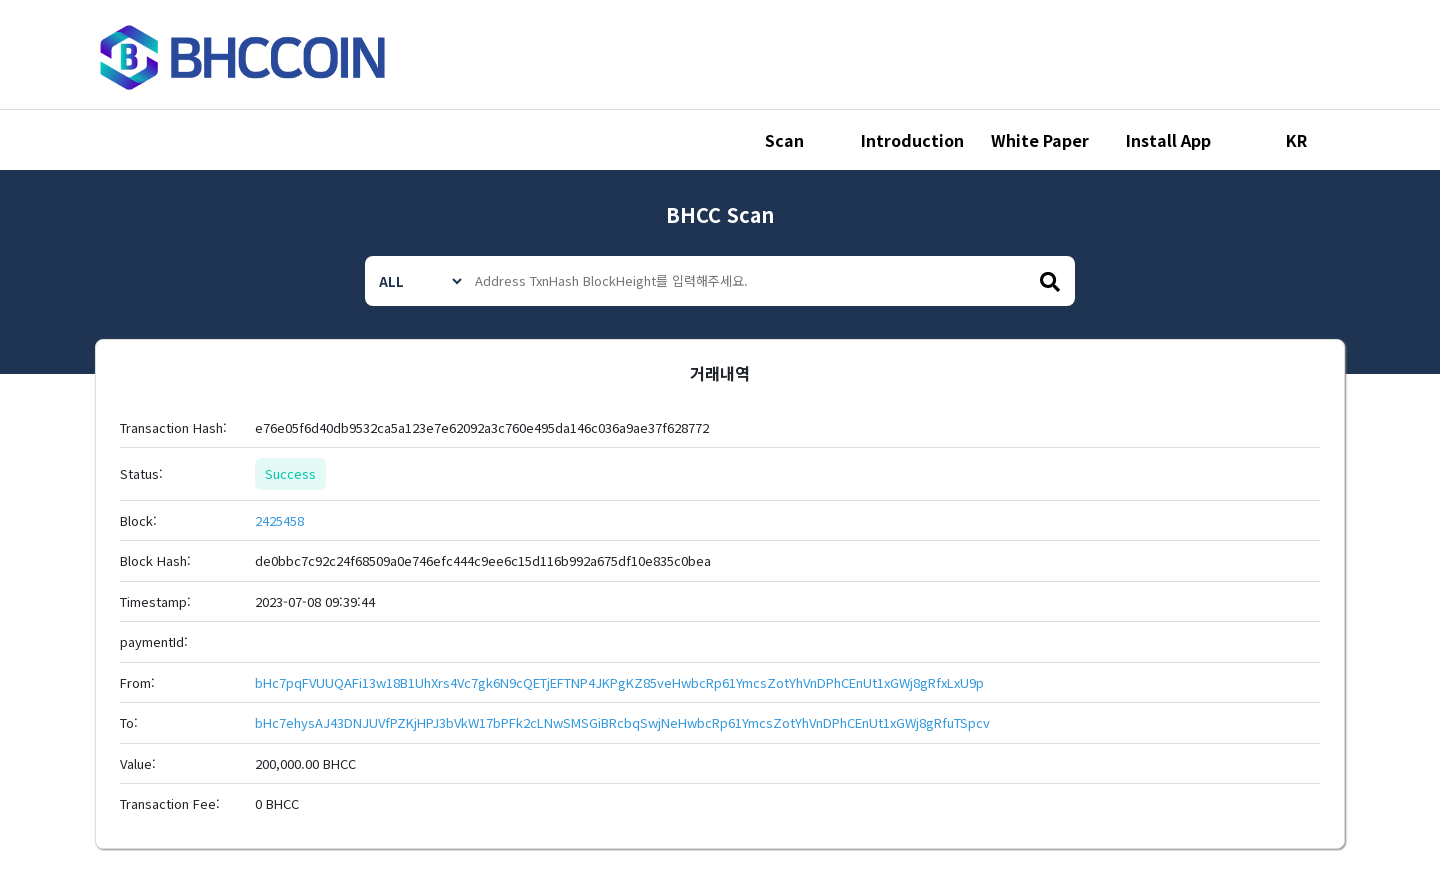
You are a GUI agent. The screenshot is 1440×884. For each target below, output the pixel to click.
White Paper (1040, 140)
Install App (1168, 140)
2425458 (279, 520)
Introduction (912, 140)
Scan (784, 140)
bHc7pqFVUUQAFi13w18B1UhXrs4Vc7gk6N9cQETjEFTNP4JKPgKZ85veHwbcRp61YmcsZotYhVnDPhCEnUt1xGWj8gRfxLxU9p (619, 682)
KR (1296, 140)
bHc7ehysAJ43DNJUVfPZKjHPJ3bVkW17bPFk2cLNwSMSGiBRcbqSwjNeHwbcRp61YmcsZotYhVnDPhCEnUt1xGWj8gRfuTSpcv (622, 722)
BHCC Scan (720, 214)
